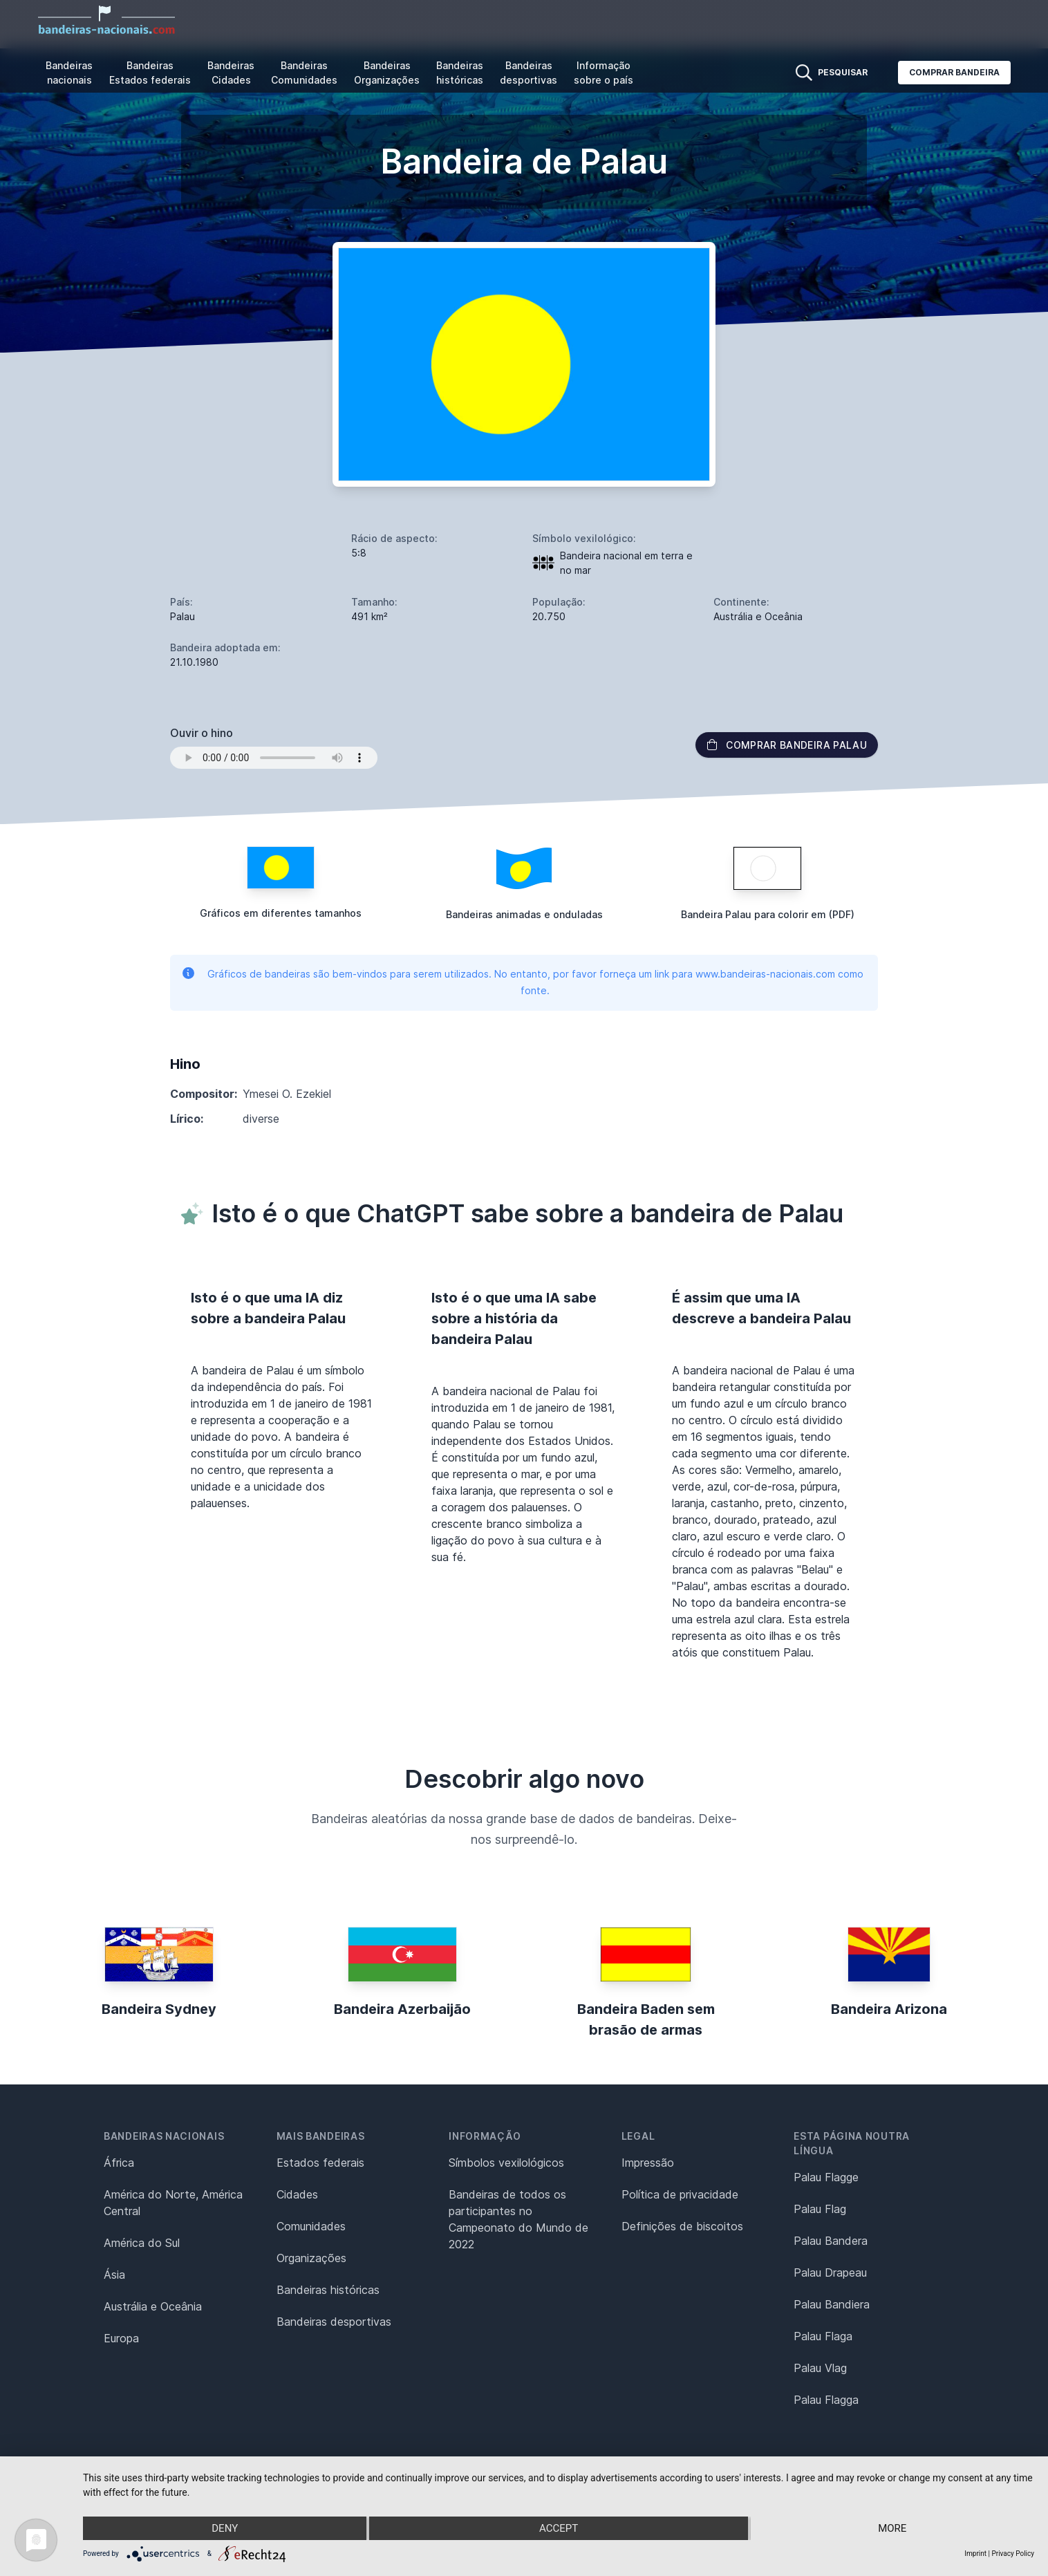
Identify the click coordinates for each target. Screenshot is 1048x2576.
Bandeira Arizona (889, 2009)
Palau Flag (820, 2209)
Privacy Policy (1012, 2553)
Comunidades (311, 2226)
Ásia (114, 2274)
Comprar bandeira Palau (787, 745)
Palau (182, 616)
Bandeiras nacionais (69, 72)
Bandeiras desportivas (528, 72)
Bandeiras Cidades (230, 72)
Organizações (311, 2258)
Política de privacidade (679, 2194)
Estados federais (320, 2162)
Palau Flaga (823, 2336)
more (892, 2528)
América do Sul (142, 2243)
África (119, 2162)
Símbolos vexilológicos (506, 2162)
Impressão (647, 2162)
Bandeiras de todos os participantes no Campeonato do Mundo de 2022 (518, 2219)
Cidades (297, 2194)
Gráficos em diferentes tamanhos (281, 913)
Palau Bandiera (832, 2304)
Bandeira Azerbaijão (402, 2009)
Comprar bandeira (954, 72)
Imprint (975, 2553)
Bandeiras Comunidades (304, 72)
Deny (225, 2528)
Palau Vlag (820, 2368)
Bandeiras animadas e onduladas (524, 914)
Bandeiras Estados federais (150, 72)
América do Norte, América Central (173, 2202)
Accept (558, 2528)
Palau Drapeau (830, 2272)
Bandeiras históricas (459, 72)
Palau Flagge (826, 2177)
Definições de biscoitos (682, 2226)
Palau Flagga (826, 2400)
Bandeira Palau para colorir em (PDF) (767, 914)
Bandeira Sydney (159, 2009)
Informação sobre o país (603, 72)
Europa (121, 2338)
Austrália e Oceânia (153, 2306)
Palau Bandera (831, 2241)
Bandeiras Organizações (387, 72)
